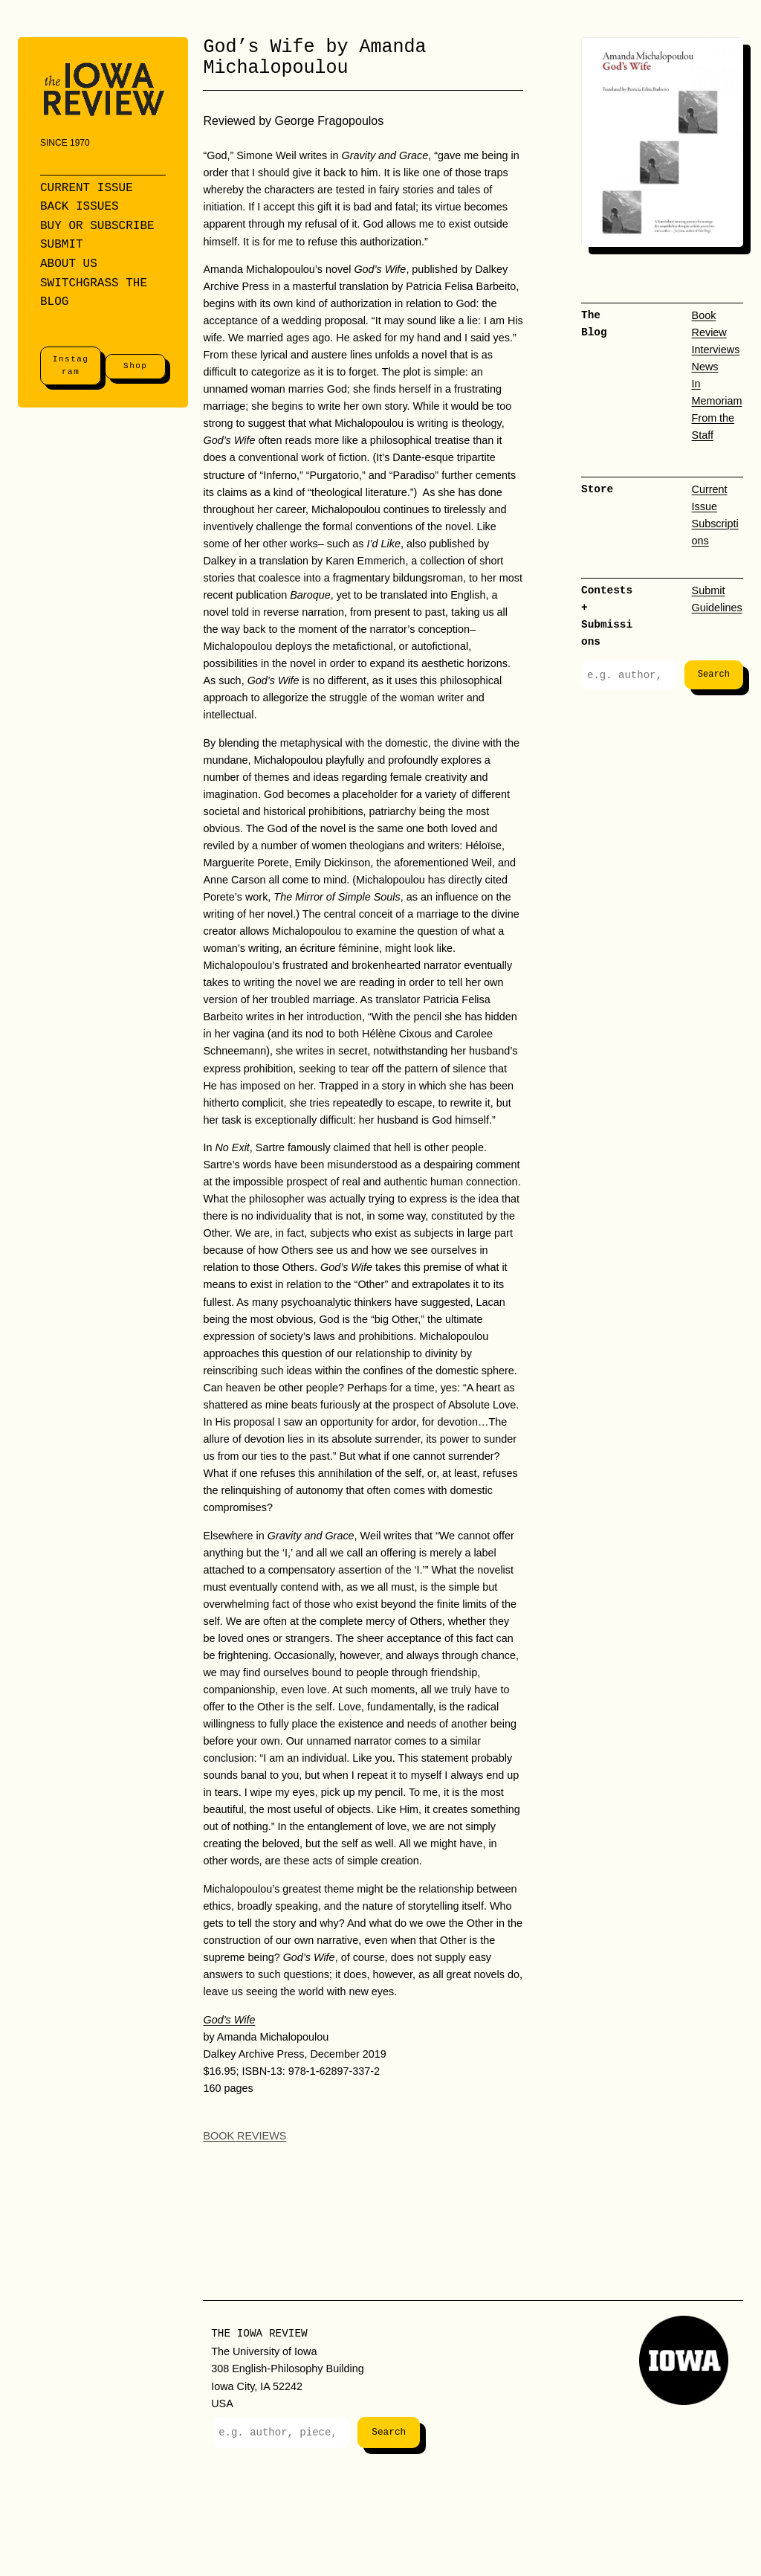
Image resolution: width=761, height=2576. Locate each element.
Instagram (71, 366)
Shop (135, 366)
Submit (708, 590)
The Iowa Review (259, 2333)
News (705, 367)
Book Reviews (244, 2136)
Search (714, 675)
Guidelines (717, 608)
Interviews (716, 349)
